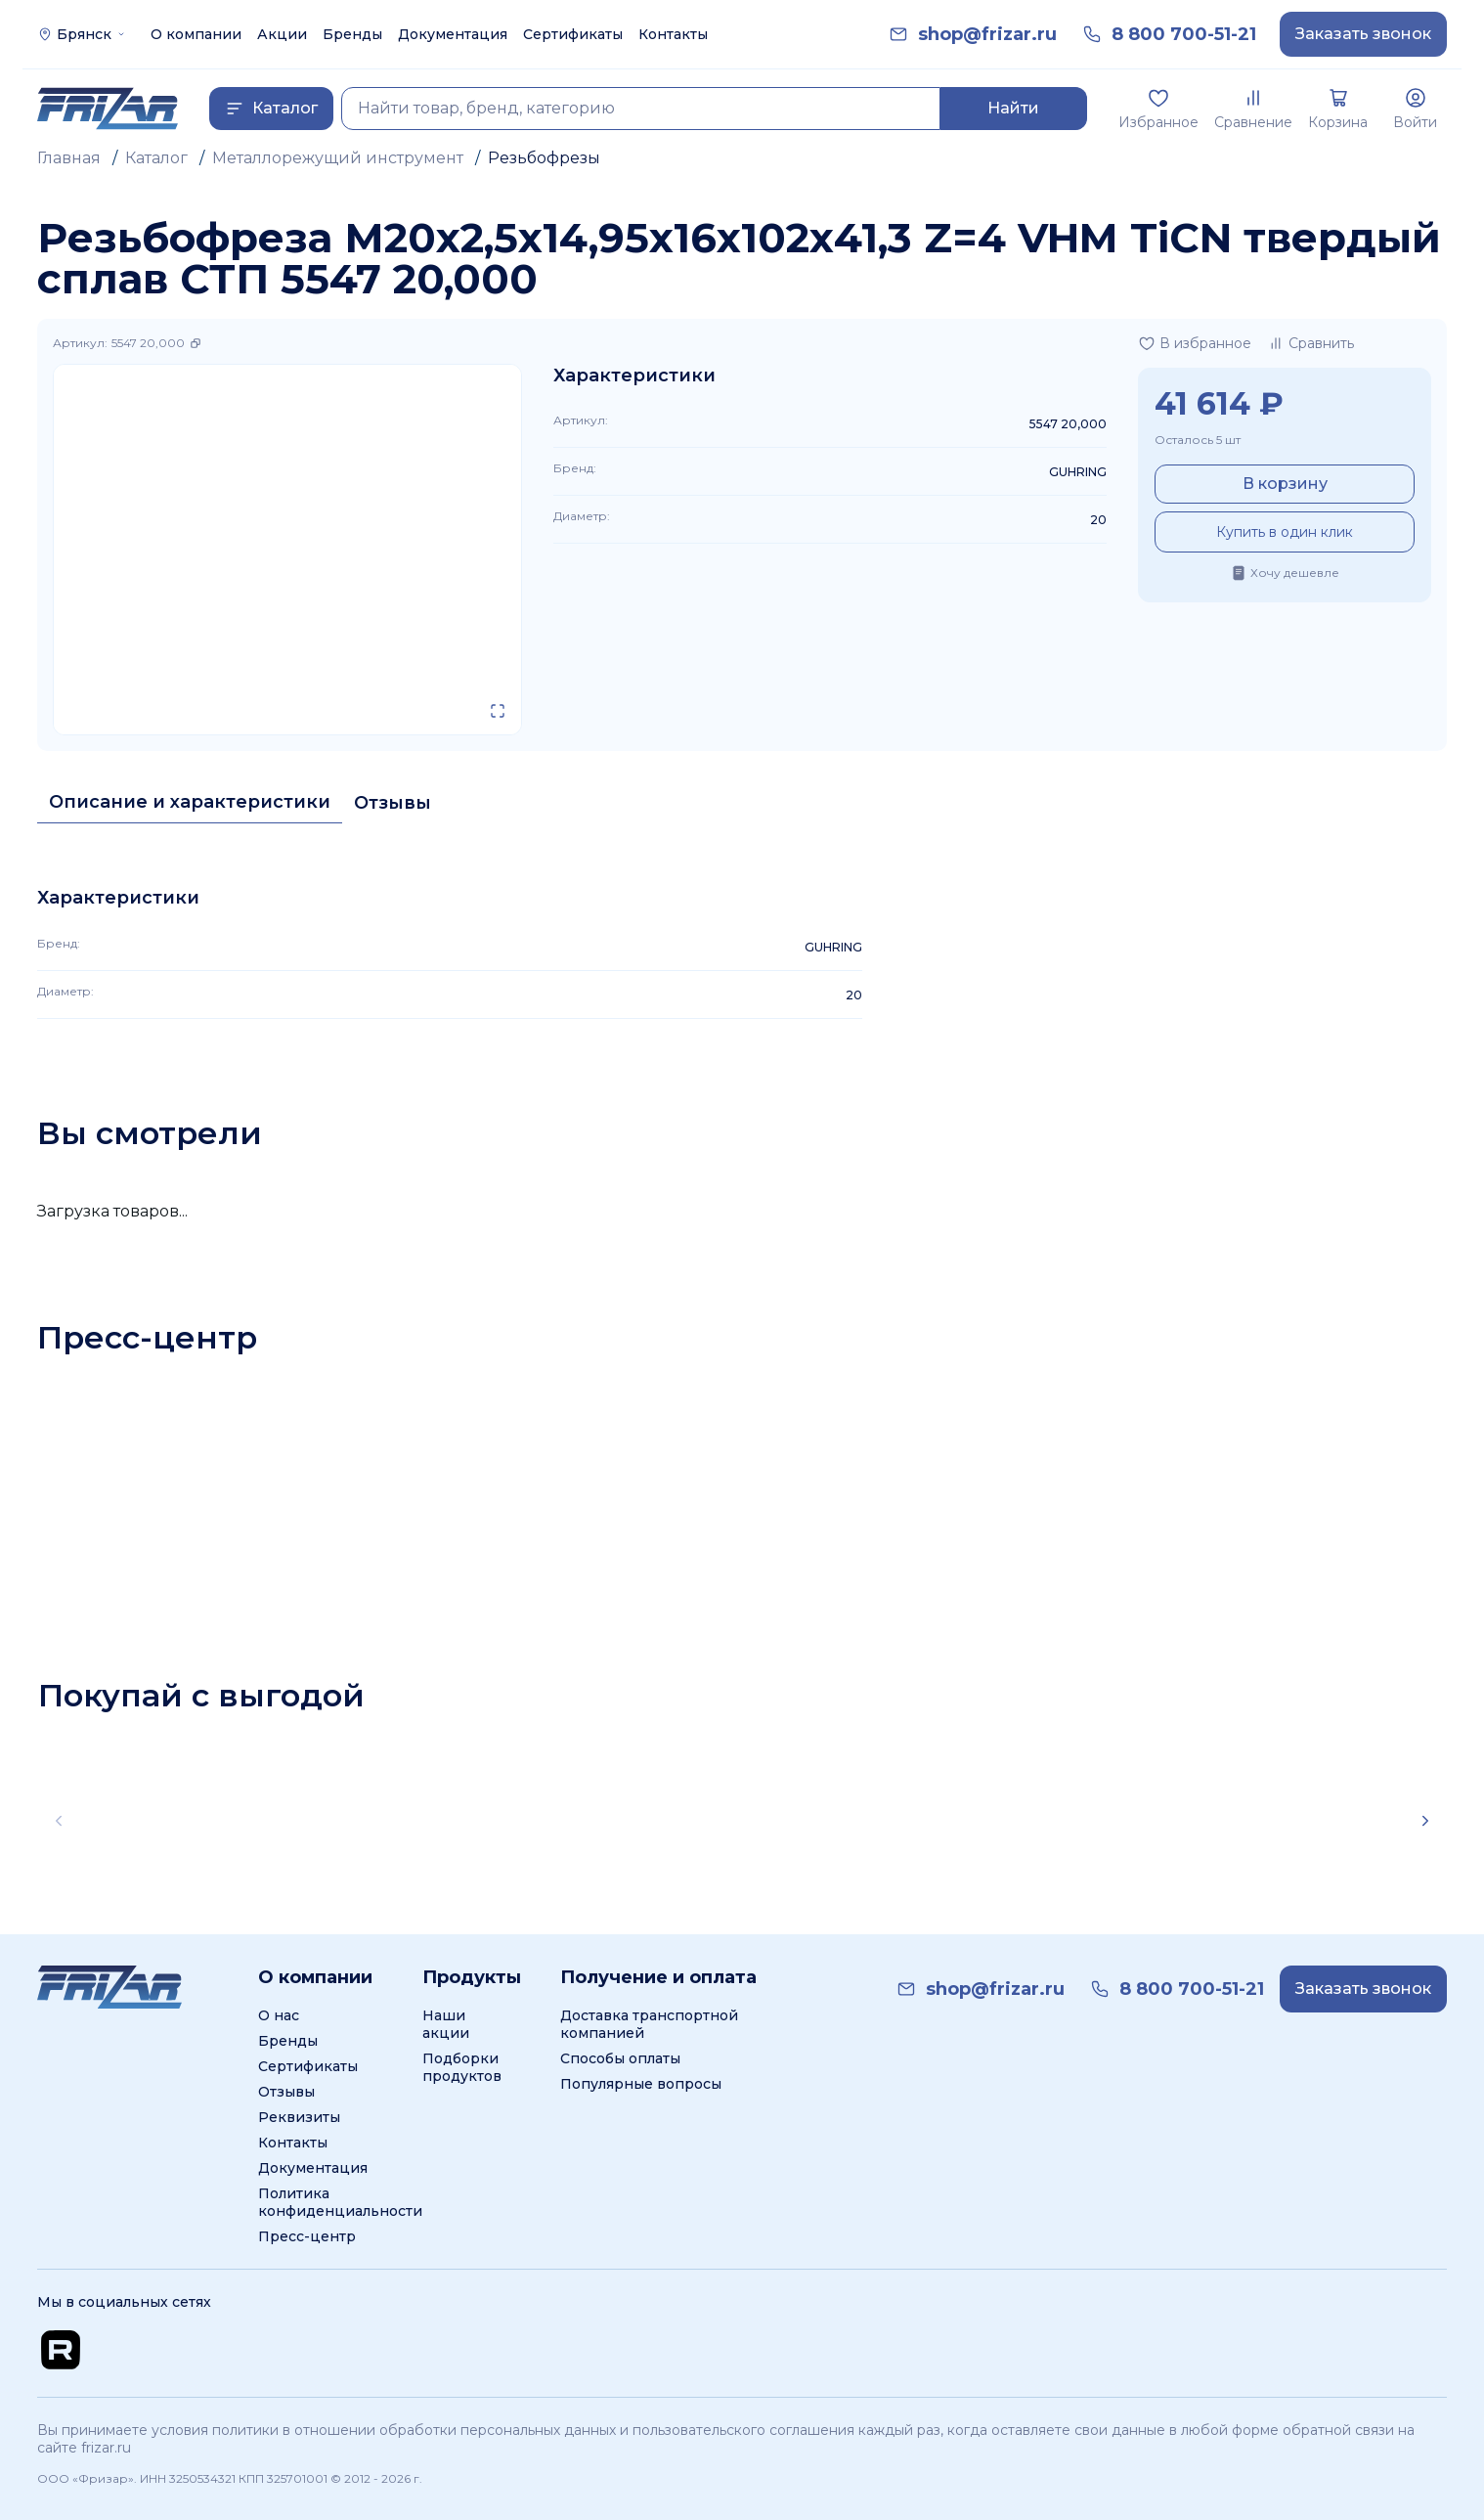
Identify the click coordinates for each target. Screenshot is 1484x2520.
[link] (987, 34)
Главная (69, 158)
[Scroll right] (1425, 1820)
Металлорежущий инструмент (337, 158)
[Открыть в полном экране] (497, 711)
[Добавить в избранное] (1194, 343)
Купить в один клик (1284, 532)
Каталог (156, 158)
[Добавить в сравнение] (1310, 343)
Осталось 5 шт (1198, 439)
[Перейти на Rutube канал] (60, 2349)
